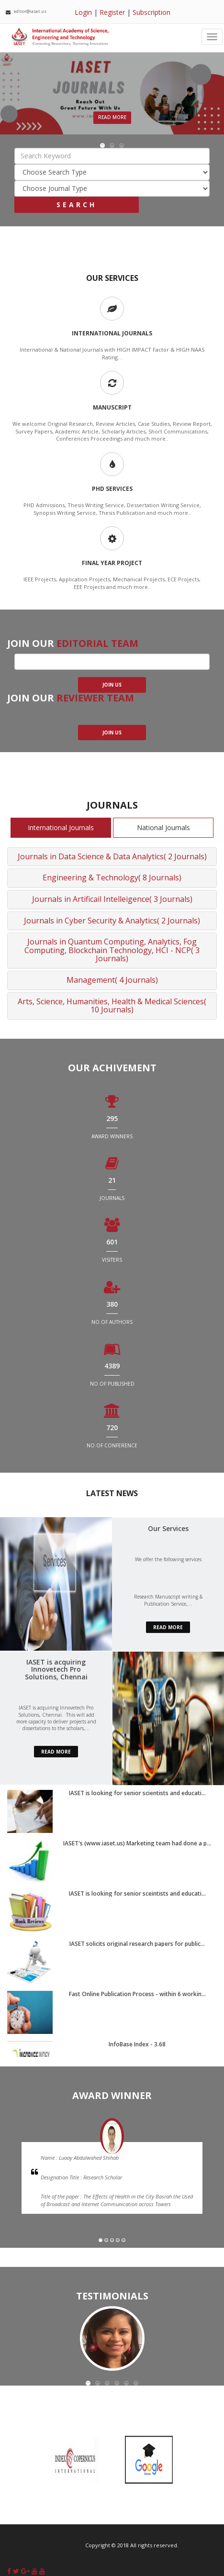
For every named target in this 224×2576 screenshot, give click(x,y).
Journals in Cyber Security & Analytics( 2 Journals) (112, 920)
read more (168, 1627)
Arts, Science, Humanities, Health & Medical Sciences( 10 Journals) (112, 1005)
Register (112, 12)
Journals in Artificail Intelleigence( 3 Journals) (112, 899)
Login (83, 12)
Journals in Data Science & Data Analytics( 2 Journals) (112, 856)
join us (112, 684)
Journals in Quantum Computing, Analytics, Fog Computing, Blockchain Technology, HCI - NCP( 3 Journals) (112, 950)
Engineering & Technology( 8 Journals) (112, 877)
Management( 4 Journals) (112, 980)
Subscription (151, 12)
